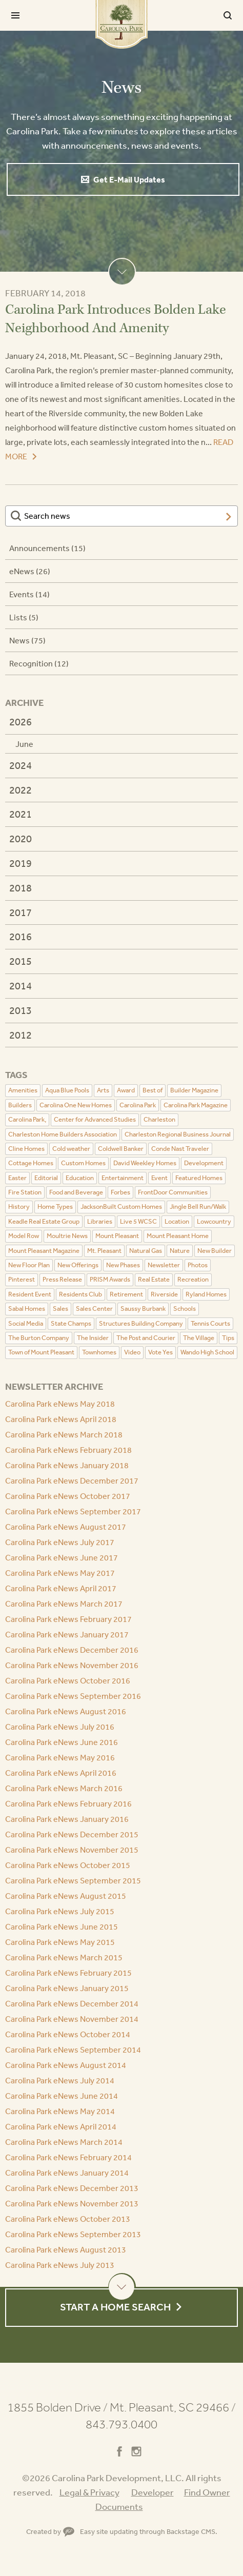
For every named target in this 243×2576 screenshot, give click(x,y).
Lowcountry (214, 1221)
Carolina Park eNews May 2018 (60, 1403)
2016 (20, 936)
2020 (20, 838)
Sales (60, 1308)
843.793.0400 (121, 2424)
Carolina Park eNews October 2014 (67, 2034)
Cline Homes (26, 1148)
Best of (153, 1090)
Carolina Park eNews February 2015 (68, 1973)
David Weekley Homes (144, 1163)
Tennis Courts (210, 1323)
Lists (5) (23, 617)
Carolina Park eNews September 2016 (73, 1696)
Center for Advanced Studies (95, 1119)
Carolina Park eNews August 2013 (65, 2249)
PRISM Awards (110, 1279)
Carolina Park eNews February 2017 (68, 1619)
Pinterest (21, 1279)
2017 (20, 912)
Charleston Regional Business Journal (178, 1134)
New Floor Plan (29, 1265)
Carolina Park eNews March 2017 (64, 1603)
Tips (228, 1337)
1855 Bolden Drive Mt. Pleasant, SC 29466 (121, 2407)
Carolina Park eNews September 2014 (73, 2049)
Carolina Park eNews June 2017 (61, 1557)
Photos (198, 1265)
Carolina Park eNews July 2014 (59, 2080)
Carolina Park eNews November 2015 (71, 1849)
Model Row (23, 1235)
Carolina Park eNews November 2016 (71, 1665)
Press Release (62, 1279)
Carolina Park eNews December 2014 (71, 2003)
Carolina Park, (27, 1119)
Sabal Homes (26, 1308)
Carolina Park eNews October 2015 (67, 1865)
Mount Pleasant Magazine (43, 1250)
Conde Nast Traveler (180, 1148)
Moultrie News (67, 1235)
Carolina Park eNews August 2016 (65, 1711)
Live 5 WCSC (138, 1221)
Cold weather (71, 1148)
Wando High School (207, 1352)
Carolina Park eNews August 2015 (65, 1896)
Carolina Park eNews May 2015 (60, 1942)
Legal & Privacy (89, 2492)
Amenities (22, 1090)
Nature (180, 1250)
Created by (50, 2531)
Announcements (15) (47, 548)
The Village (198, 1337)
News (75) (27, 640)
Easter (17, 1177)
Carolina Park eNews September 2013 (73, 2234)
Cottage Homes (30, 1163)
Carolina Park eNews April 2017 (60, 1588)
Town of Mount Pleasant (41, 1352)
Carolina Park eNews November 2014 (71, 2019)
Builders (20, 1105)
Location (177, 1221)
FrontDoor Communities (173, 1192)
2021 (20, 814)
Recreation (193, 1279)
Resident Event (29, 1294)
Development (204, 1163)
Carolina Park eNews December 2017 (71, 1480)
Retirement (126, 1294)
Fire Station (25, 1192)
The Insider (93, 1337)
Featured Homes (198, 1177)
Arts (103, 1090)
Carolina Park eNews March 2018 (64, 1434)
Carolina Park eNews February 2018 (68, 1450)
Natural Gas (145, 1250)
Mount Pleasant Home (178, 1235)
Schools (184, 1308)
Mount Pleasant (117, 1235)
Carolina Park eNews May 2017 (60, 1573)
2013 (20, 1010)
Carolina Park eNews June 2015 (61, 1926)
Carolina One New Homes (75, 1105)
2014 (20, 985)
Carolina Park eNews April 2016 (60, 1773)
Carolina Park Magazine (196, 1105)
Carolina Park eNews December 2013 (71, 2188)
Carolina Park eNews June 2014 (61, 2096)
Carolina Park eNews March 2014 (64, 2142)
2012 (20, 1035)
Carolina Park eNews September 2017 (73, 1511)
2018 (20, 888)
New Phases (123, 1265)
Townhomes (99, 1352)
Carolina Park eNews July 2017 (59, 1542)
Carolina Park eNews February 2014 (68, 2157)
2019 (20, 863)
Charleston (159, 1119)
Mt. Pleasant (104, 1250)
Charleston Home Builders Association (62, 1134)
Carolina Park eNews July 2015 (59, 1911)
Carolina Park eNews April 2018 (60, 1419)
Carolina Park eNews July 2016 (59, 1726)
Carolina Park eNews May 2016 (60, 1757)
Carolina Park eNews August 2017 (65, 1527)
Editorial (46, 1177)
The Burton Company (38, 1337)
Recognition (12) (39, 663)
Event (159, 1177)
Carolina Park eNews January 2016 (67, 1819)
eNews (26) (29, 571)
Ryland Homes (206, 1294)
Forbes (120, 1192)
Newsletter (164, 1265)
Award (126, 1090)
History (19, 1206)
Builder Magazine (194, 1090)
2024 (20, 765)
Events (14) (29, 594)
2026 (20, 721)
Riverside (164, 1294)
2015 (20, 961)
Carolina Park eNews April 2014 (60, 2126)
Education (80, 1177)
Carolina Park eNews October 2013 (67, 2219)
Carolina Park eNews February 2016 (68, 1803)
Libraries (99, 1221)
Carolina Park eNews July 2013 (59, 2265)
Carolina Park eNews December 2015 (71, 1834)
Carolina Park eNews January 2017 (67, 1634)
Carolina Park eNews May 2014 (60, 2111)
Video (132, 1352)
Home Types (55, 1206)
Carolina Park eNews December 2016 (71, 1650)
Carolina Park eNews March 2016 (64, 1788)
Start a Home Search (115, 2307)
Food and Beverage (76, 1192)
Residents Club (80, 1294)
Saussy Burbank (143, 1308)
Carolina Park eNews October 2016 (67, 1680)
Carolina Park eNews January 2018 (67, 1465)
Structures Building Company (141, 1323)
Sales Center (94, 1308)
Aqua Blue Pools (67, 1090)
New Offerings (77, 1265)
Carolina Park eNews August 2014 (65, 2065)
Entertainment (123, 1177)
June (24, 744)
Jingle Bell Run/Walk (198, 1206)
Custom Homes (83, 1163)
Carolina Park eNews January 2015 (67, 1988)
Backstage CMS (191, 2531)
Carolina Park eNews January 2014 (67, 2172)
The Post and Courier (145, 1337)
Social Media (25, 1323)
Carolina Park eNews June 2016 (61, 1742)
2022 (20, 790)
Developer (152, 2492)
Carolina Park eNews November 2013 (71, 2203)
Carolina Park (121, 24)
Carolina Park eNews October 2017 (67, 1496)
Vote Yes (160, 1352)
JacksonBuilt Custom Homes (121, 1206)
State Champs (71, 1323)
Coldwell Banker (121, 1148)
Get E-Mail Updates (129, 179)
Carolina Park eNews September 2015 (73, 1880)
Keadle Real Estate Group (43, 1221)
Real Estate (154, 1279)
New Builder (214, 1250)
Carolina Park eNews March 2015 (64, 1957)
